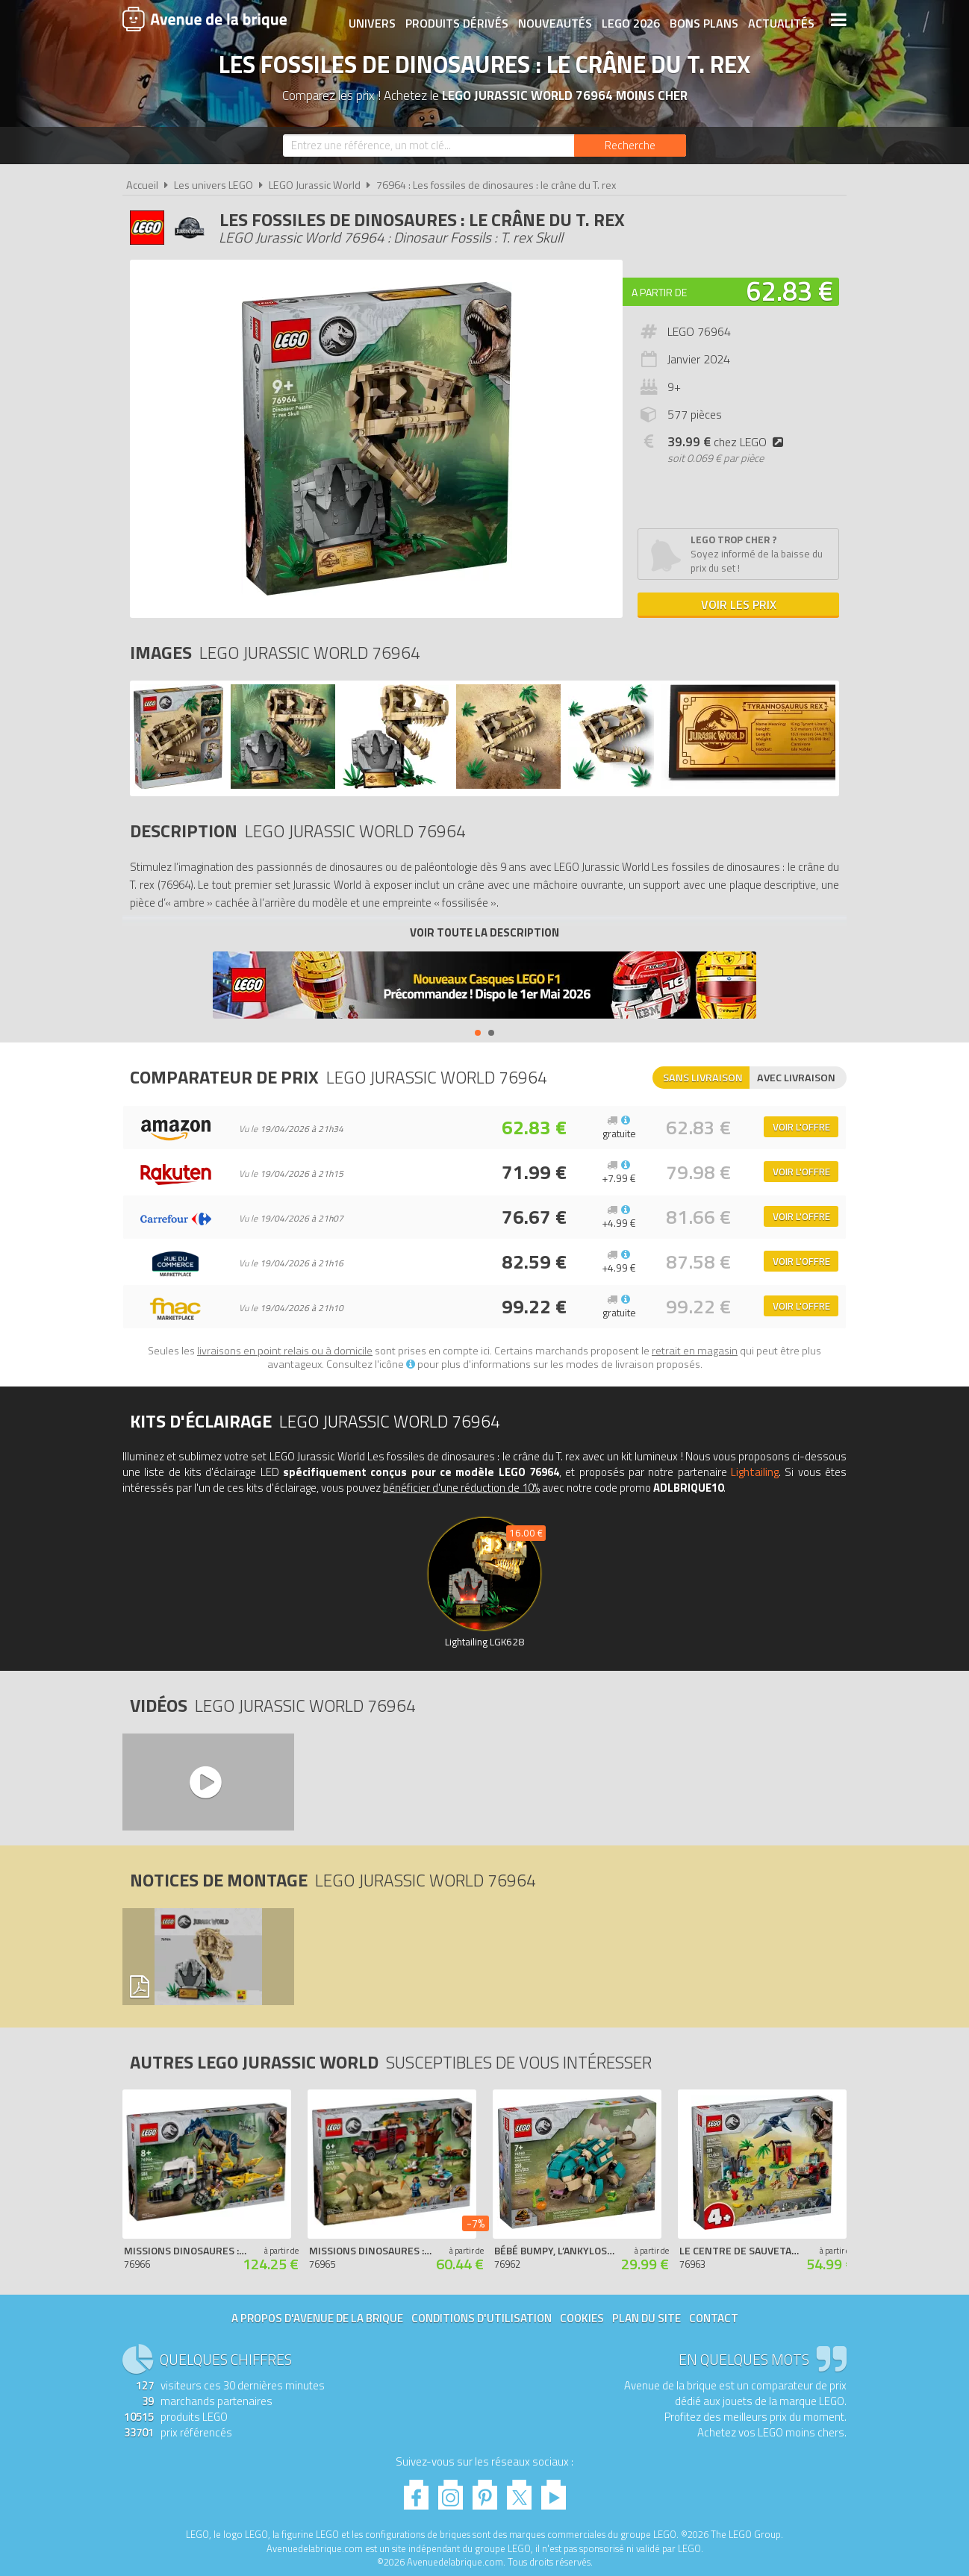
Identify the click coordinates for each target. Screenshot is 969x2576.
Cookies (582, 2318)
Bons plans (702, 20)
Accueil (142, 185)
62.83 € (790, 290)
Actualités (780, 20)
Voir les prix (738, 604)
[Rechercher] (630, 145)
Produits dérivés (455, 20)
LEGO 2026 (629, 20)
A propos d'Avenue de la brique (317, 2318)
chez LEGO (728, 442)
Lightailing (755, 1472)
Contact (713, 2318)
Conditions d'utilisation (481, 2318)
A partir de (659, 292)
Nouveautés (554, 20)
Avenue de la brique (204, 18)
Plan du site (646, 2318)
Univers (370, 20)
